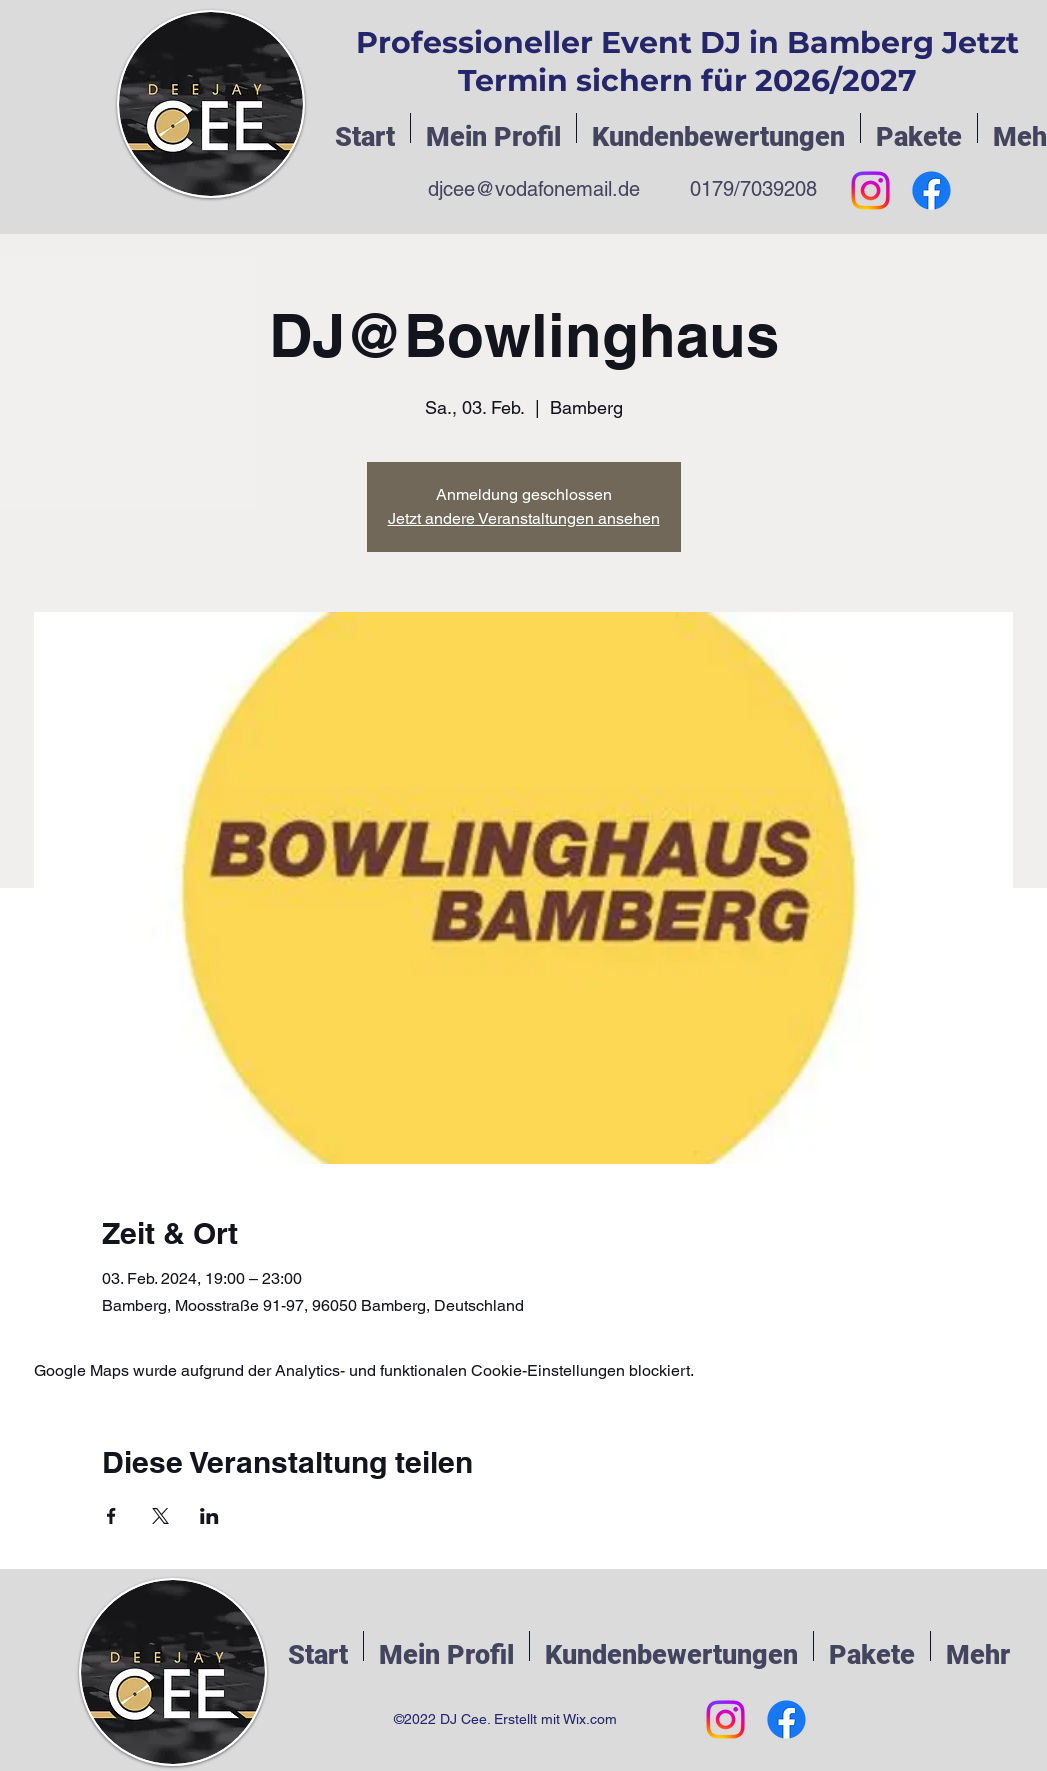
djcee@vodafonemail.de (534, 189)
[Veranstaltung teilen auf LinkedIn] (209, 1516)
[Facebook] (931, 190)
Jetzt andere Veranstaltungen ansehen (524, 518)
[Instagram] (870, 190)
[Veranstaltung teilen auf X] (160, 1516)
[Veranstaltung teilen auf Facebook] (111, 1516)
